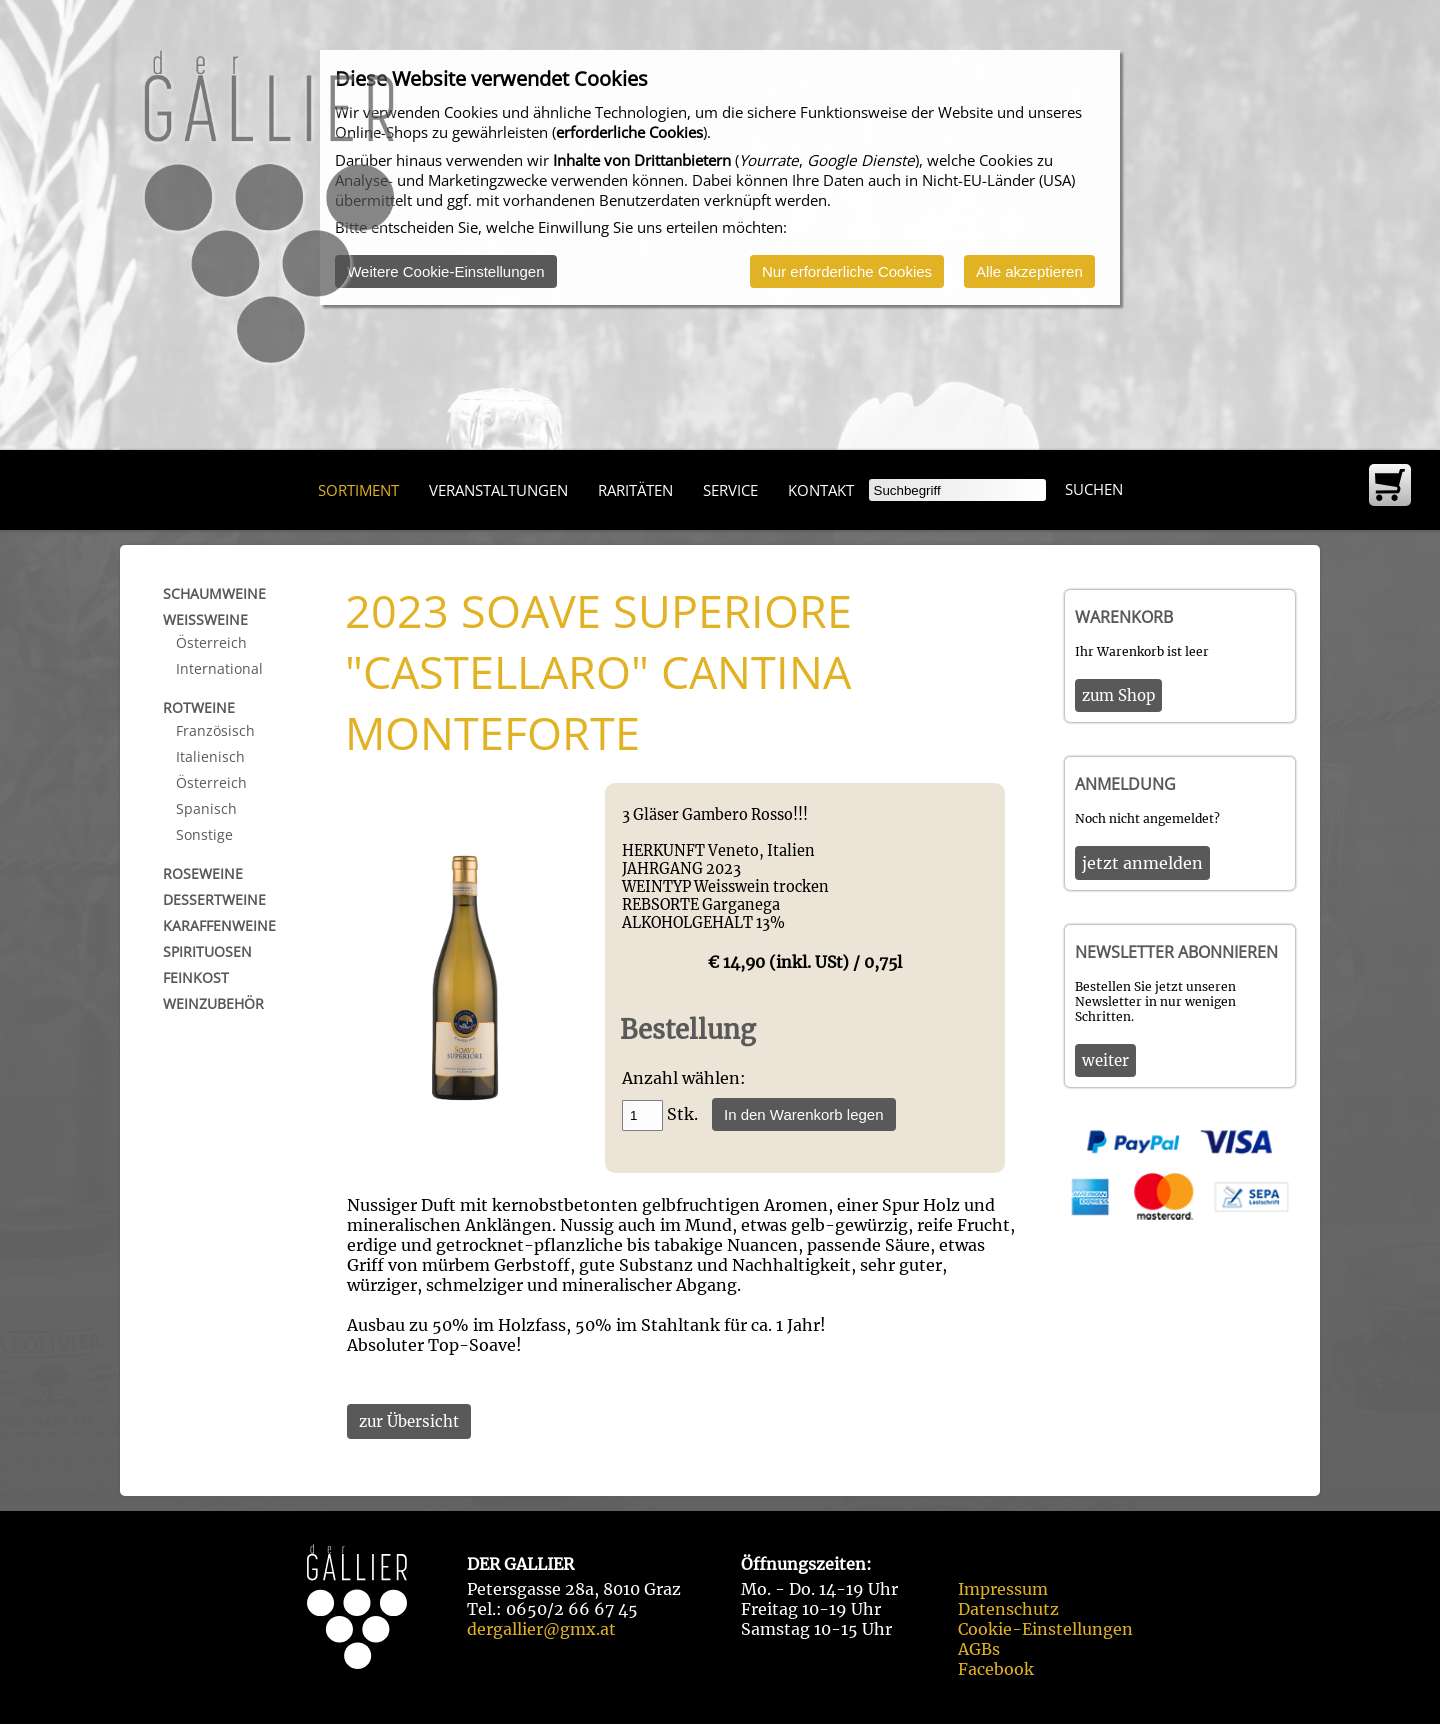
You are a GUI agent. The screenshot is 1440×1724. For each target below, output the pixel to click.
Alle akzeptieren (1029, 271)
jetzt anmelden (1142, 863)
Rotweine (199, 707)
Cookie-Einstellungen (1045, 1629)
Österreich (211, 642)
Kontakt (821, 490)
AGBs (979, 1649)
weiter (1105, 1060)
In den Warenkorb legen (804, 1114)
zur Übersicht (409, 1421)
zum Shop (1118, 695)
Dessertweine (214, 899)
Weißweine (205, 619)
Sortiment (358, 490)
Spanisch (206, 808)
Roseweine (203, 873)
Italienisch (210, 756)
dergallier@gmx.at (541, 1629)
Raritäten (635, 490)
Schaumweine (214, 593)
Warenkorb (1124, 617)
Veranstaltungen (498, 490)
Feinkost (196, 977)
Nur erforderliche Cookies (847, 271)
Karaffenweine (219, 925)
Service (730, 490)
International (219, 668)
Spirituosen (207, 951)
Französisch (215, 730)
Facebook (996, 1669)
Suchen (1094, 489)
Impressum (1003, 1589)
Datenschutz (1008, 1609)
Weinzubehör (213, 1003)
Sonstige (204, 834)
